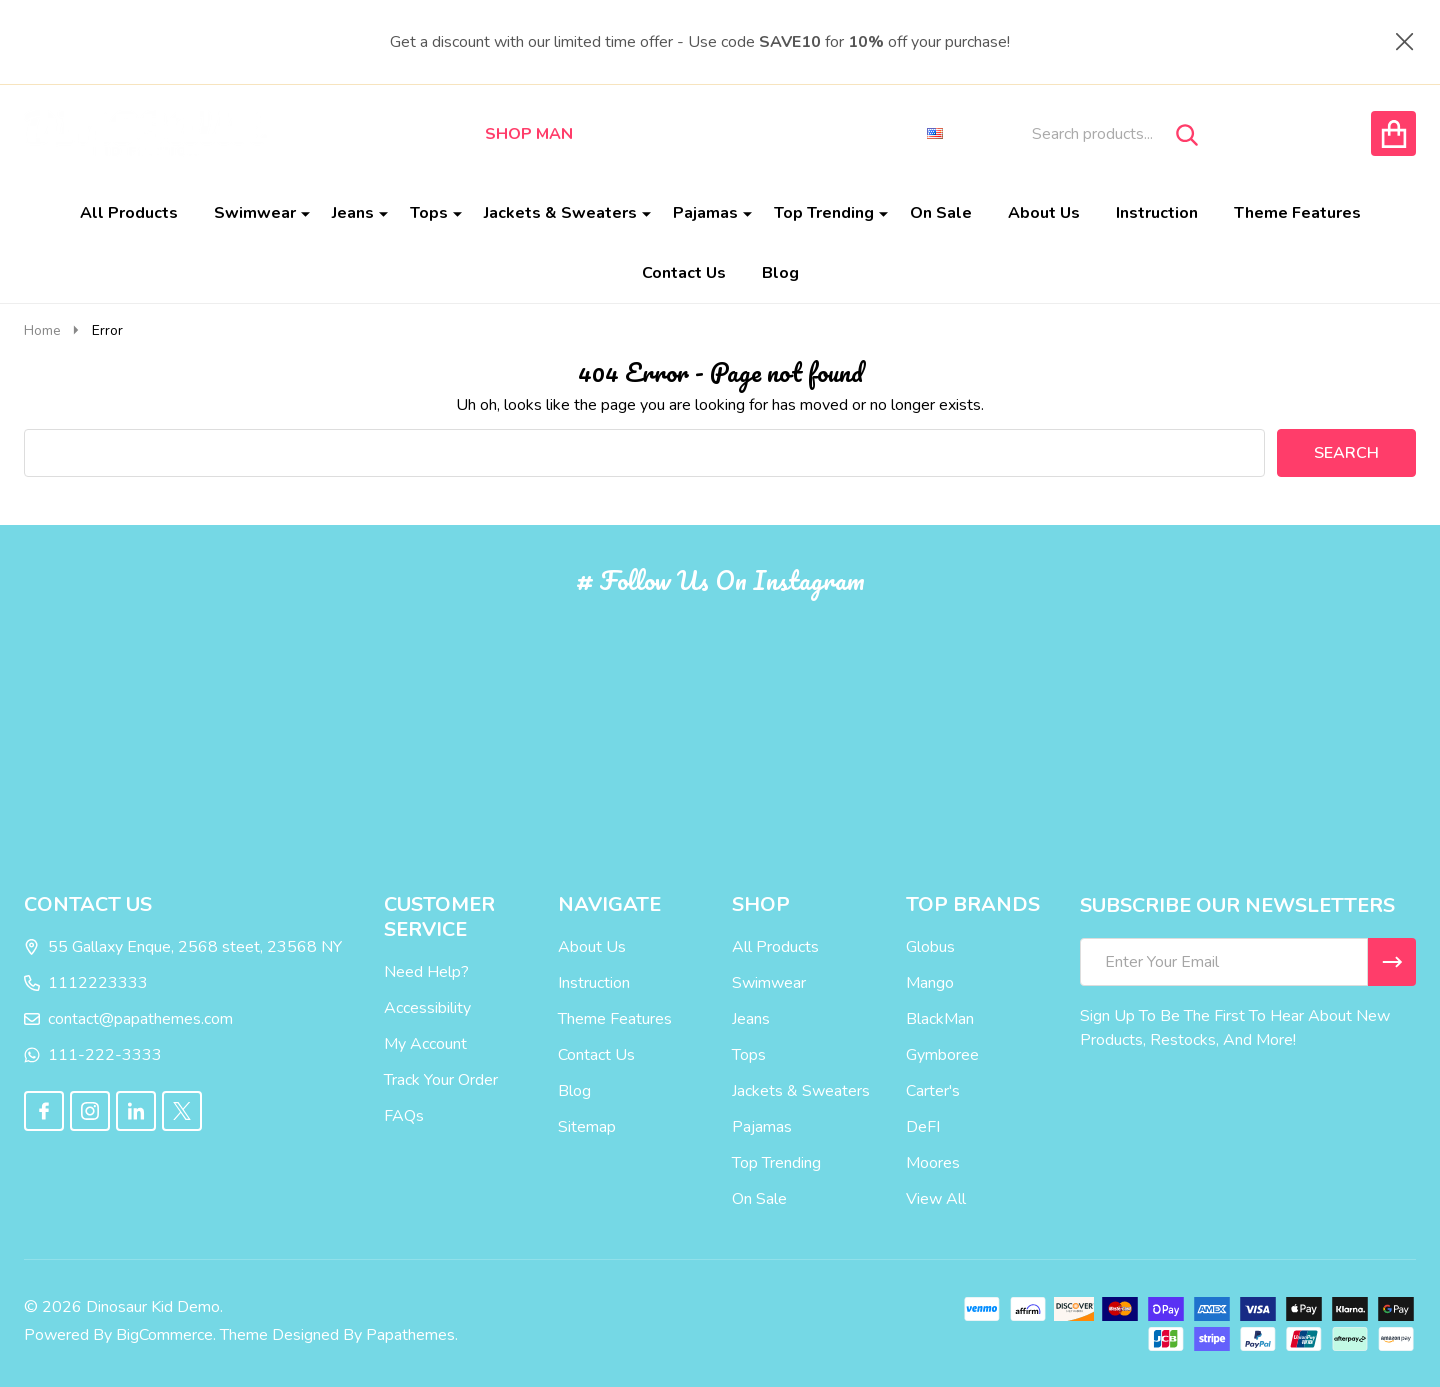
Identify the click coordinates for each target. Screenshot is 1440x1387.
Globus (930, 947)
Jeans (353, 213)
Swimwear (255, 213)
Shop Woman (656, 134)
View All (936, 1199)
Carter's (933, 1091)
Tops (429, 213)
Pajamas (705, 213)
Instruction (1157, 213)
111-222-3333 (93, 1055)
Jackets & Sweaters (560, 213)
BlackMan (940, 1019)
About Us (1044, 213)
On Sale (941, 213)
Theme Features (1297, 213)
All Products (129, 213)
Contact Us (684, 273)
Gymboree (942, 1055)
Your (439, 1080)
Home (42, 330)
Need (403, 972)
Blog (780, 273)
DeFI (923, 1127)
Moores (933, 1163)
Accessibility (427, 1008)
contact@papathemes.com (128, 1019)
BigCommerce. (166, 1335)
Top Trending (824, 213)
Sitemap (587, 1127)
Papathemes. (412, 1335)
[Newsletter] (1392, 962)
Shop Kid (778, 134)
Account (438, 1044)
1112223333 (86, 983)
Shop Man (529, 134)
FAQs (404, 1116)
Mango (930, 983)
